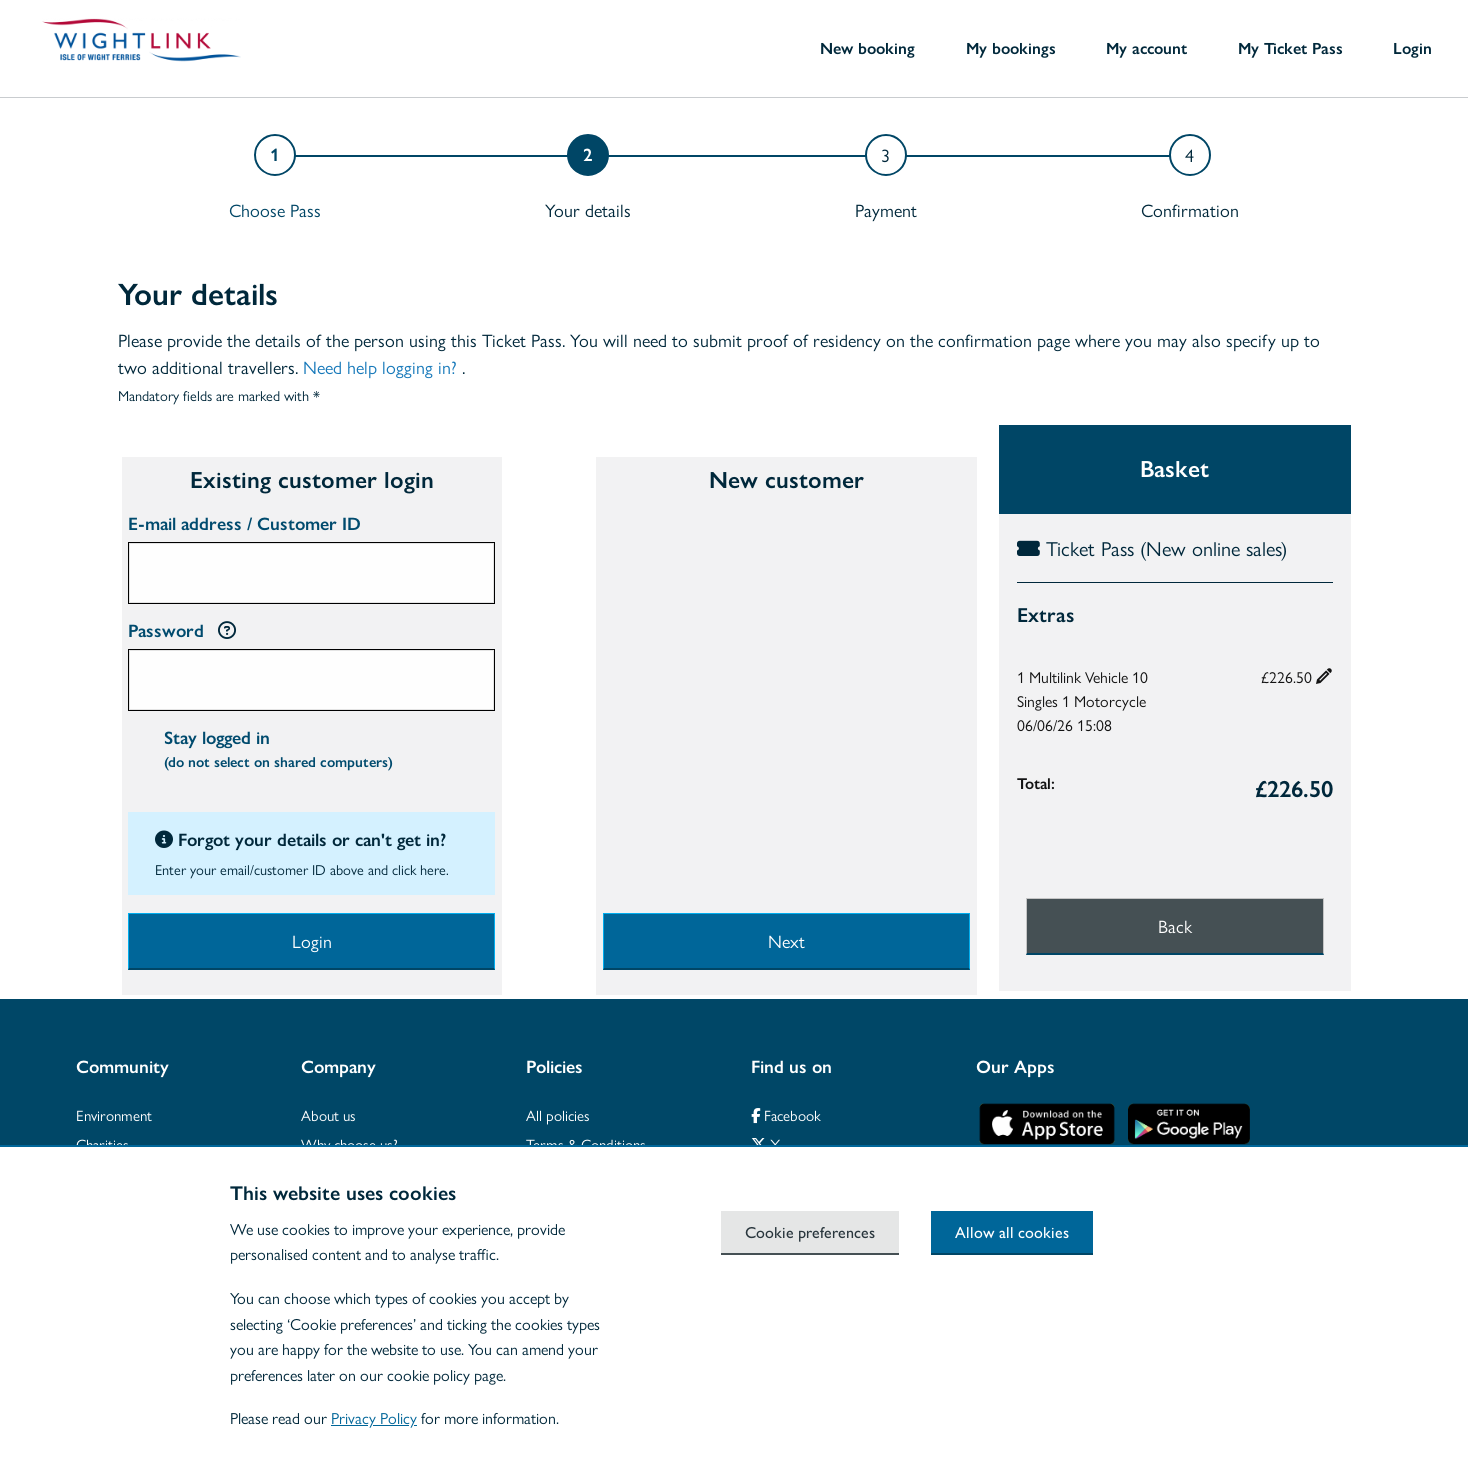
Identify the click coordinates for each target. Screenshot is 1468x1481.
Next (786, 940)
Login (1412, 48)
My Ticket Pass (1290, 48)
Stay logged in (278, 752)
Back (1175, 925)
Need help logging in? (380, 366)
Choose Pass (275, 209)
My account (1146, 48)
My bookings (1011, 48)
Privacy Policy (374, 1417)
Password (182, 631)
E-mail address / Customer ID (244, 524)
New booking (867, 48)
